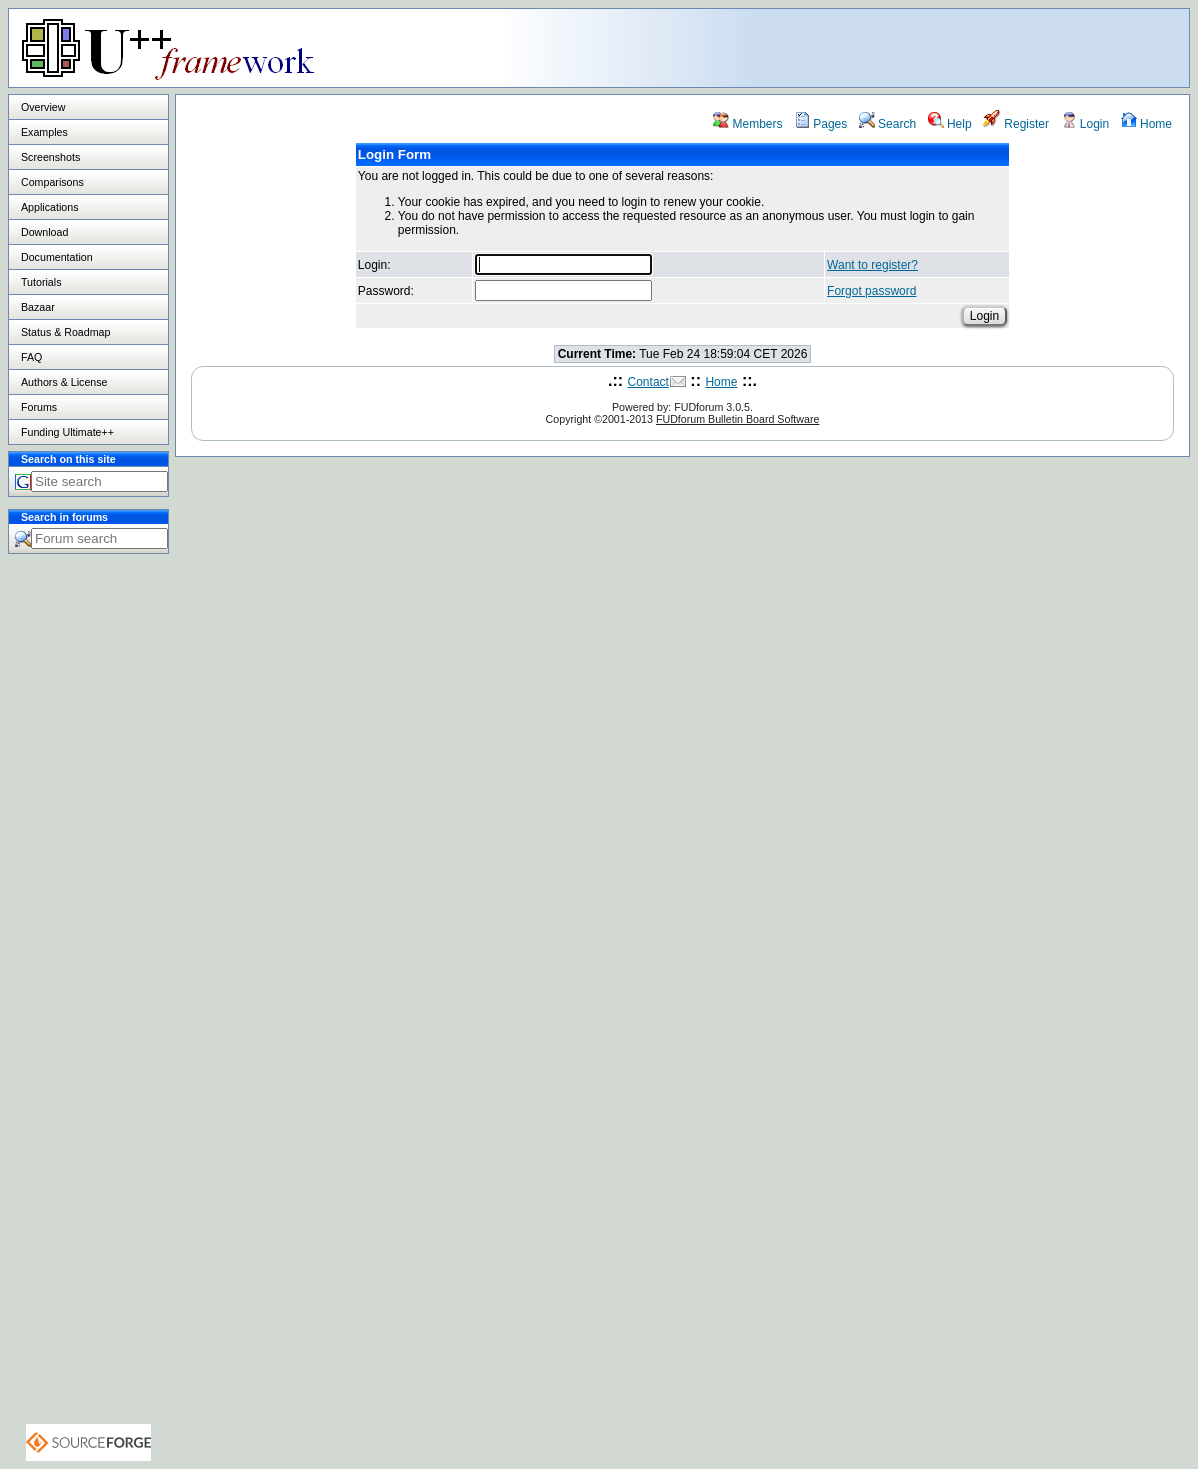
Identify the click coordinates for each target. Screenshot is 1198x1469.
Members (747, 124)
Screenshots (50, 157)
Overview (43, 107)
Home (1146, 124)
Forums (39, 407)
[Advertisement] (939, 47)
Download (44, 232)
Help (950, 124)
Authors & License (64, 382)
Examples (44, 132)
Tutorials (41, 282)
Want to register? (872, 265)
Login (1085, 124)
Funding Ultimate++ (67, 432)
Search (887, 124)
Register (1016, 124)
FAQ (31, 357)
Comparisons (52, 182)
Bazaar (38, 307)
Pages (820, 124)
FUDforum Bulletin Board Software (737, 419)
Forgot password (871, 291)
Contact (648, 382)
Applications (49, 207)
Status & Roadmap (65, 332)
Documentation (57, 257)
